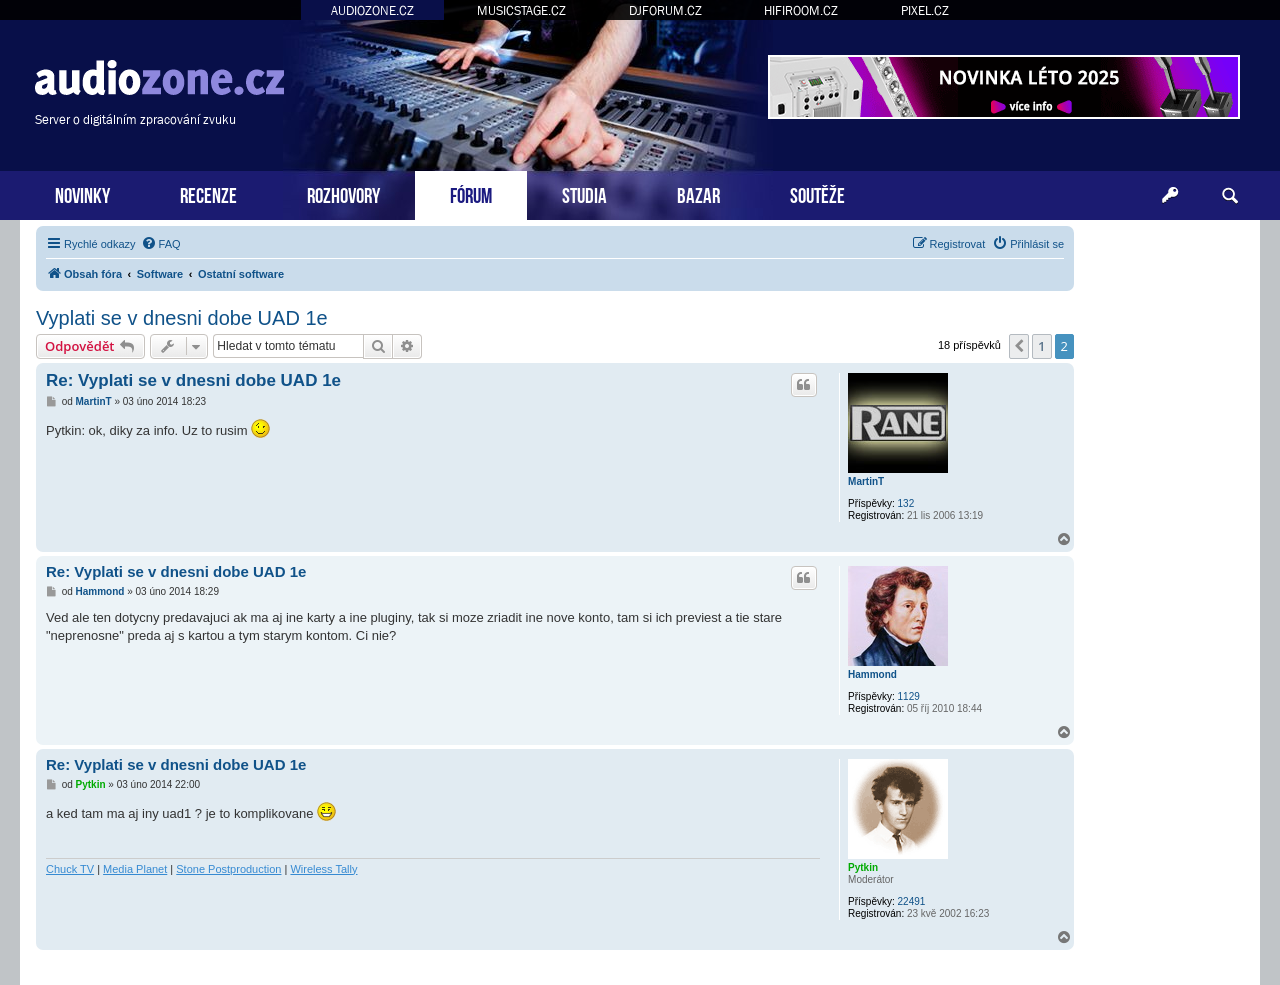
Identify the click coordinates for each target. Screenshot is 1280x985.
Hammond (872, 674)
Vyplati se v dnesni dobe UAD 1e (182, 318)
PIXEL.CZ (925, 10)
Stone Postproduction (228, 869)
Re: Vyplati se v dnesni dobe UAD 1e (193, 380)
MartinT (866, 481)
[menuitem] (161, 244)
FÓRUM (471, 193)
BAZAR (698, 193)
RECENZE (208, 193)
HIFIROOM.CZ (801, 10)
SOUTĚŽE (817, 193)
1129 (909, 696)
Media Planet (135, 869)
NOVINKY (82, 193)
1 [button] (1041, 346)
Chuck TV (70, 869)
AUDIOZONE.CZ (372, 10)
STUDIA (584, 193)
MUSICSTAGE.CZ (521, 10)
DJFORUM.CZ (665, 10)
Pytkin (863, 867)
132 (906, 503)
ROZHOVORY (343, 193)
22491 (912, 901)
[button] (1019, 346)
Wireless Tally (323, 869)
